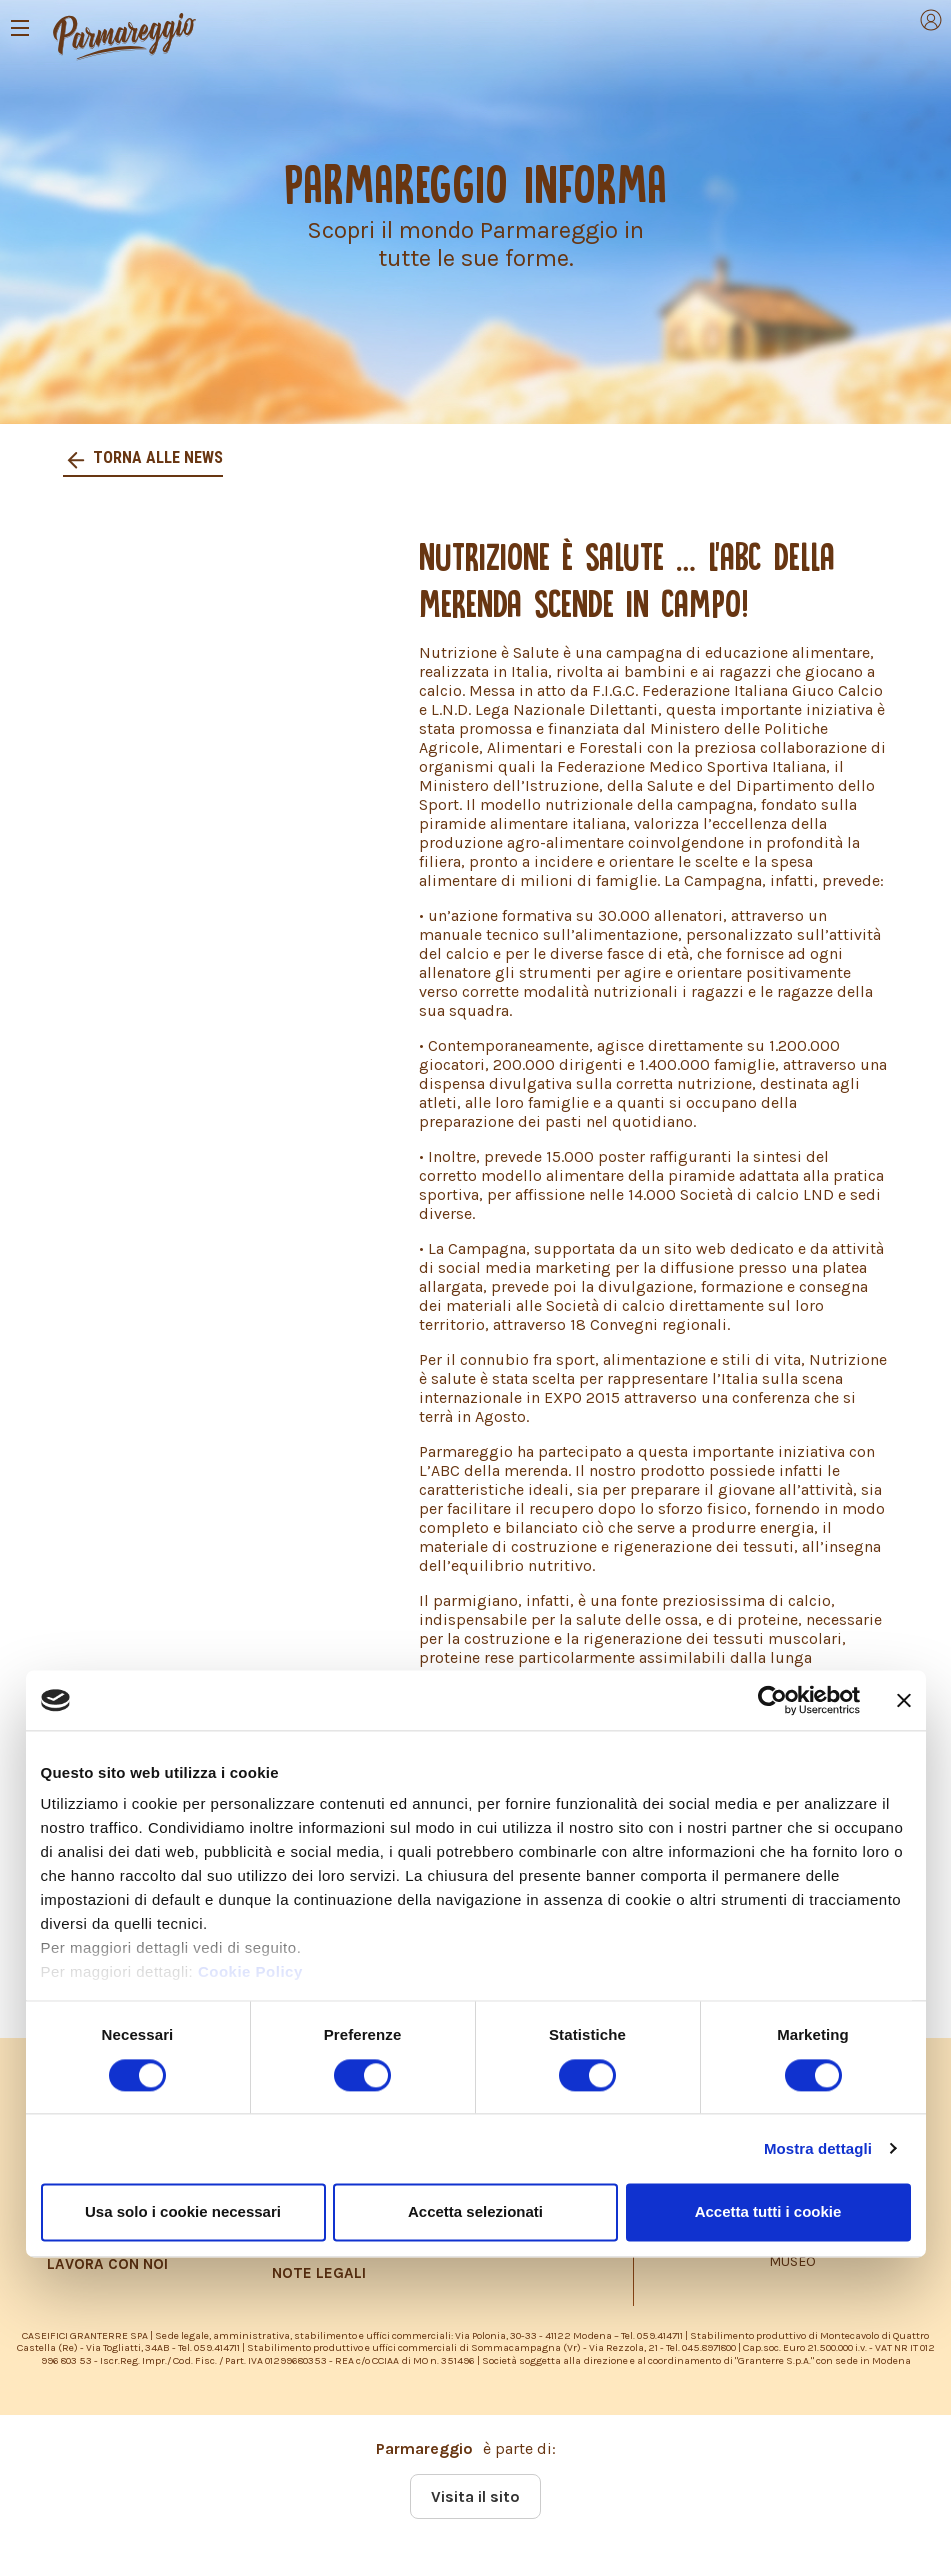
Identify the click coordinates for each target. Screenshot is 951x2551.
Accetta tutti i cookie (768, 2211)
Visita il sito (475, 2496)
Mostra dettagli (818, 2148)
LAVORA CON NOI (107, 2264)
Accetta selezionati (475, 2211)
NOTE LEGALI (319, 2273)
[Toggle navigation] (20, 28)
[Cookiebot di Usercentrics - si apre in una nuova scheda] (772, 1700)
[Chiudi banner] (904, 1700)
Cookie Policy (250, 1972)
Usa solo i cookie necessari (183, 2211)
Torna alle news (156, 457)
